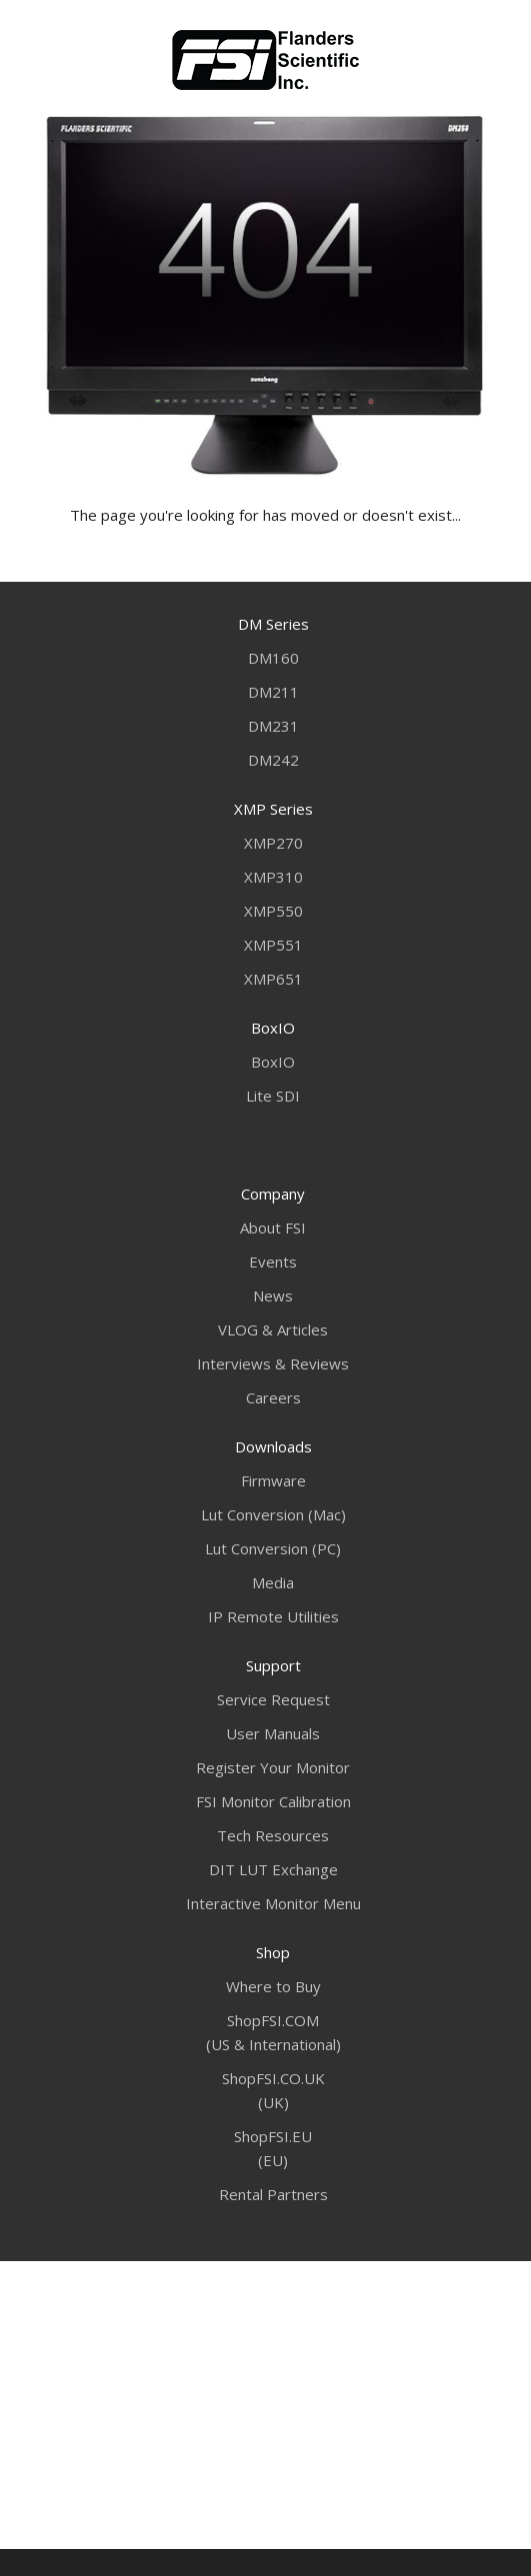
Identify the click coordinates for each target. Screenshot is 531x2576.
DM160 (273, 658)
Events (273, 1262)
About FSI (273, 1228)
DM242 (273, 760)
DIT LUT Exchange (273, 1869)
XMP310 (273, 877)
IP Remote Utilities (273, 1616)
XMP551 (273, 945)
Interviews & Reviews (273, 1363)
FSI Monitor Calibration (273, 1801)
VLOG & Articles (273, 1329)
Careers (273, 1397)
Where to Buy (273, 1986)
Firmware (273, 1480)
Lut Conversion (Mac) (273, 1514)
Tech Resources (273, 1835)
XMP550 (273, 911)
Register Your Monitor (273, 1767)
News (273, 1295)
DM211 (273, 692)
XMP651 (273, 979)
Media (273, 1582)
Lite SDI (273, 1096)
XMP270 (273, 843)
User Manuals (273, 1733)
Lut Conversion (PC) (273, 1548)
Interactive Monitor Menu (273, 1903)
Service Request (273, 1699)
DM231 (273, 726)
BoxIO (273, 1062)
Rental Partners (273, 2194)
